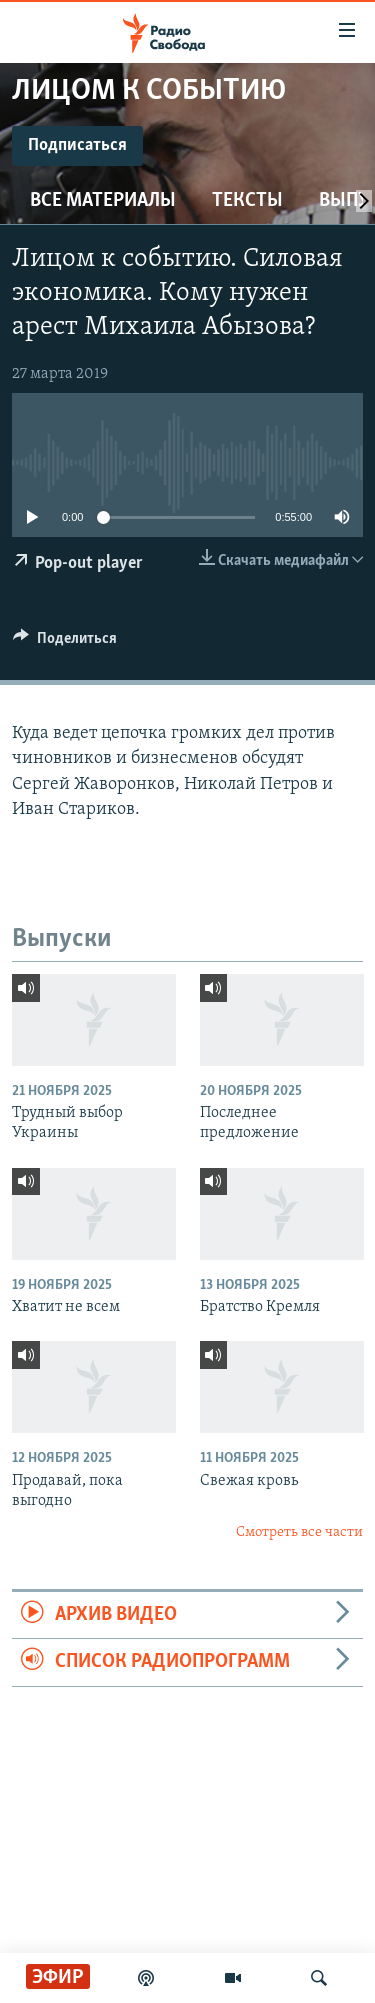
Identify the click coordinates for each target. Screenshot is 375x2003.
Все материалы (103, 201)
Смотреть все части (299, 1532)
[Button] (65, 643)
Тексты (247, 201)
